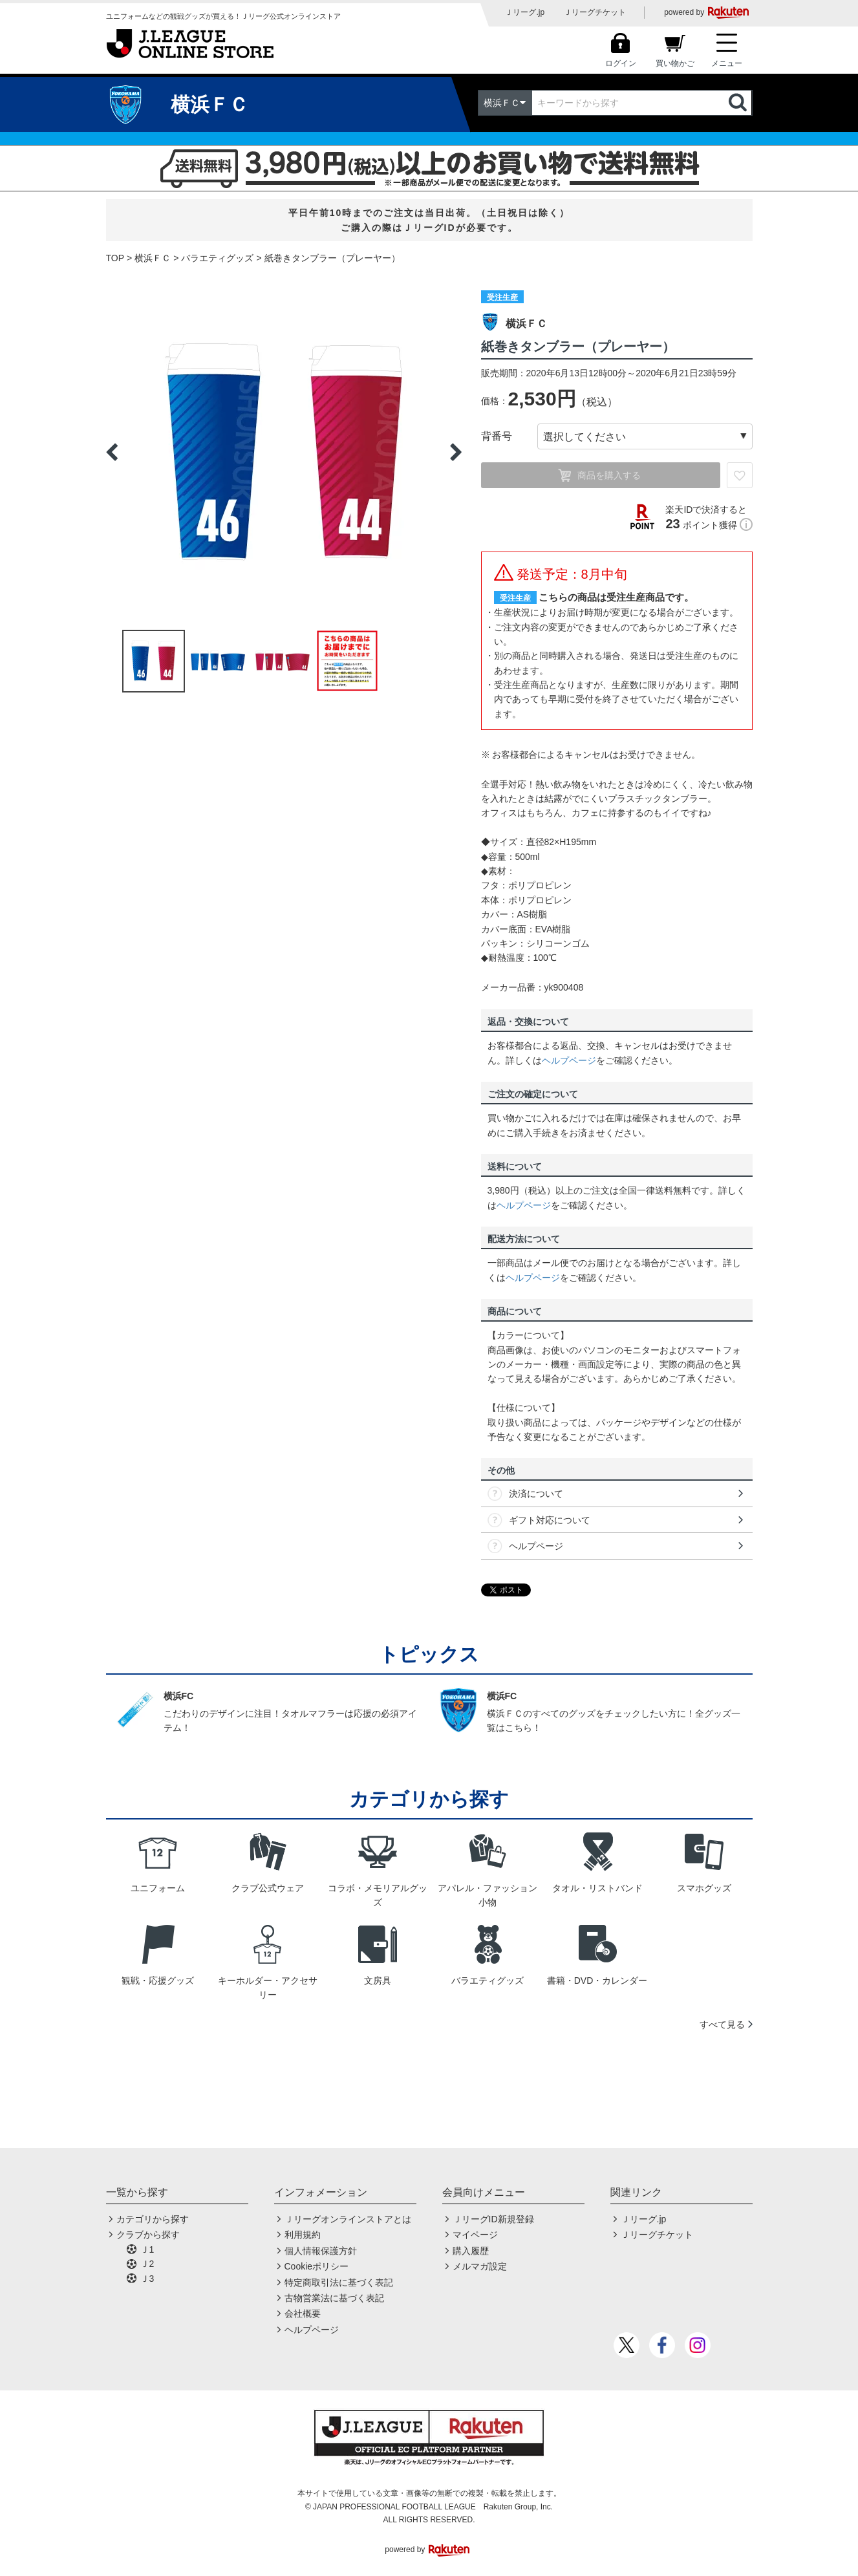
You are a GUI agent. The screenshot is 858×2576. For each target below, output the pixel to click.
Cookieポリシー (316, 2266)
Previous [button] (112, 452)
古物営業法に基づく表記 (334, 2298)
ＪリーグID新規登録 (493, 2219)
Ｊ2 (147, 2264)
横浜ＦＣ (152, 258)
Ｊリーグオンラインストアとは (347, 2219)
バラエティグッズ (217, 258)
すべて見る (722, 2024)
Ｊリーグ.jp (524, 12)
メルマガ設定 (480, 2266)
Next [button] (456, 452)
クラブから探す (148, 2234)
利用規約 (302, 2234)
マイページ (475, 2234)
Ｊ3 (147, 2278)
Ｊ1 (147, 2249)
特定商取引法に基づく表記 (338, 2282)
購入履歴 (471, 2251)
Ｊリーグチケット (595, 12)
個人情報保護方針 (320, 2251)
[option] (283, 452)
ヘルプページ (569, 1060)
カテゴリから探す (152, 2219)
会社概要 (302, 2313)
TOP (115, 258)
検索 (739, 103)
